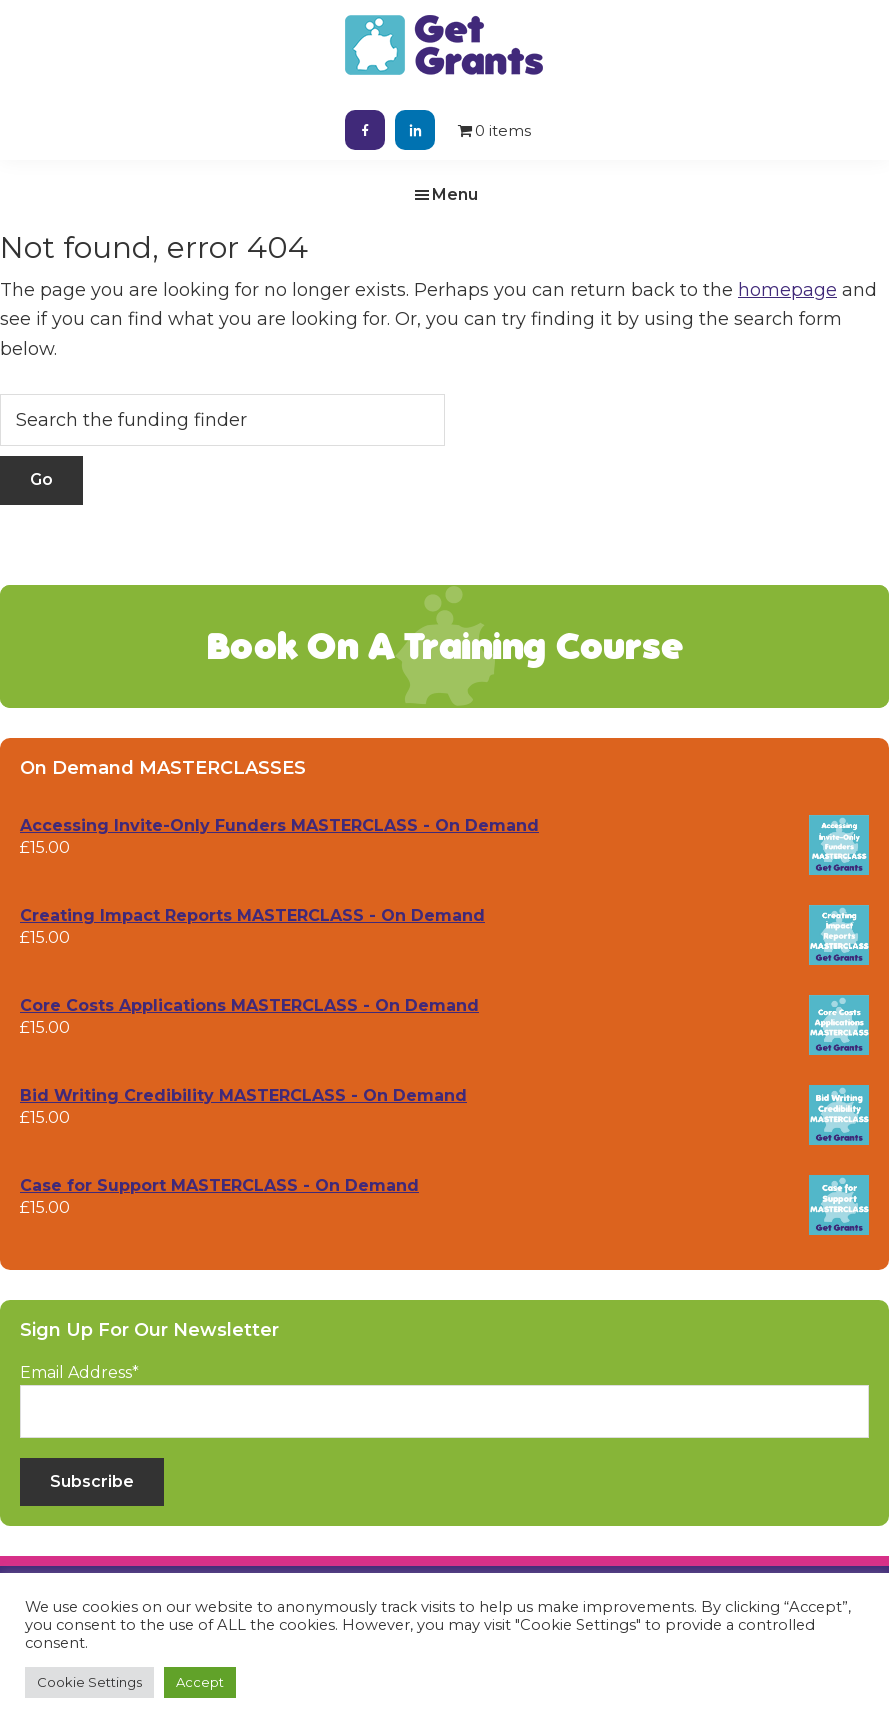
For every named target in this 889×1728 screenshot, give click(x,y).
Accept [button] (200, 1682)
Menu (455, 194)
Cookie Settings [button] (89, 1682)
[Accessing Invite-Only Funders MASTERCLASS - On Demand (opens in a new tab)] (444, 826)
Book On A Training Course (445, 646)
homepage (787, 290)
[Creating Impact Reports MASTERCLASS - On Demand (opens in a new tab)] (444, 916)
